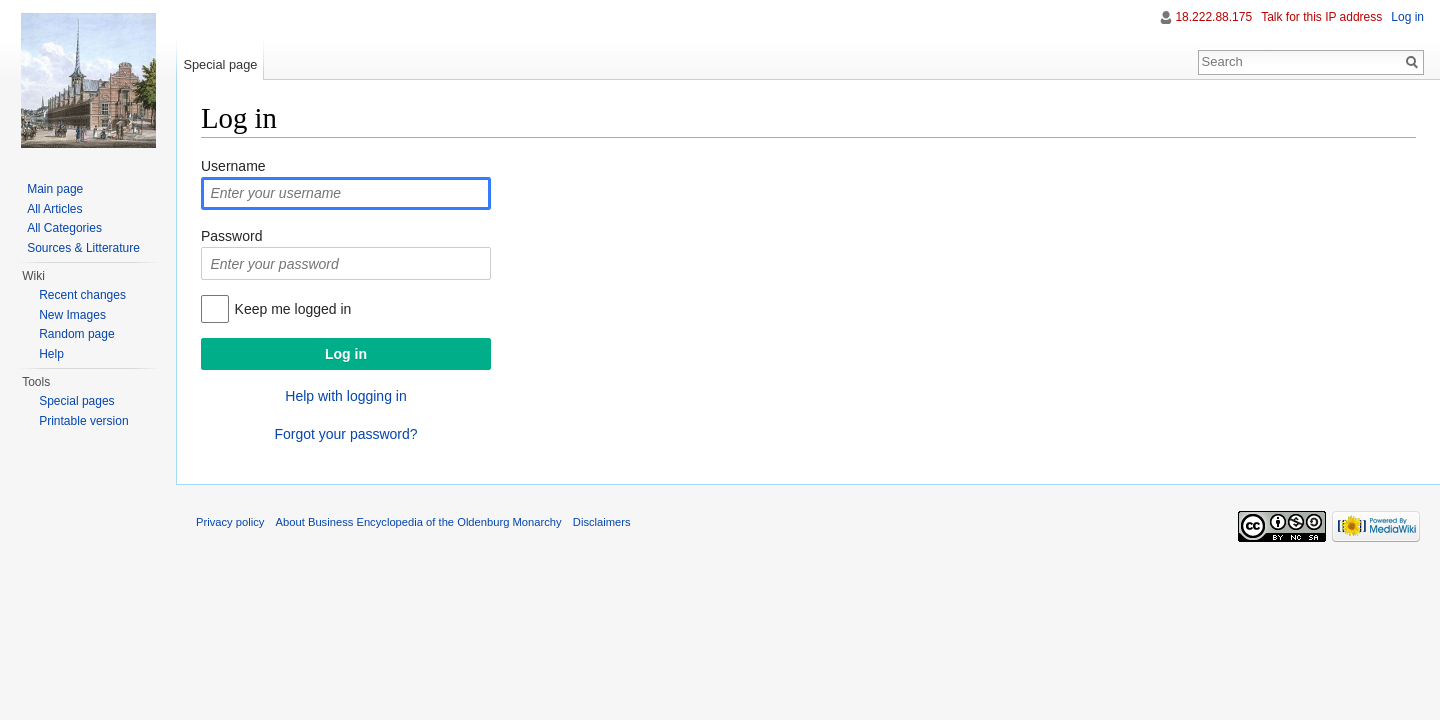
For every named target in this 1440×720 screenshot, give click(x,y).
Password (231, 236)
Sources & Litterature (83, 248)
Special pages (76, 401)
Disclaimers (602, 522)
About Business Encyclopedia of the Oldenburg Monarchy (419, 522)
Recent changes (82, 295)
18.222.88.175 (1213, 17)
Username (233, 166)
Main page (55, 189)
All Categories (64, 228)
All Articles (54, 209)
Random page (76, 334)
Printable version (83, 421)
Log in (1407, 17)
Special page (220, 64)
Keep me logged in (293, 309)
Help (51, 354)
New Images (72, 315)
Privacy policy (230, 522)
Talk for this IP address (1321, 17)
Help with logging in (345, 396)
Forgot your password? (345, 434)
